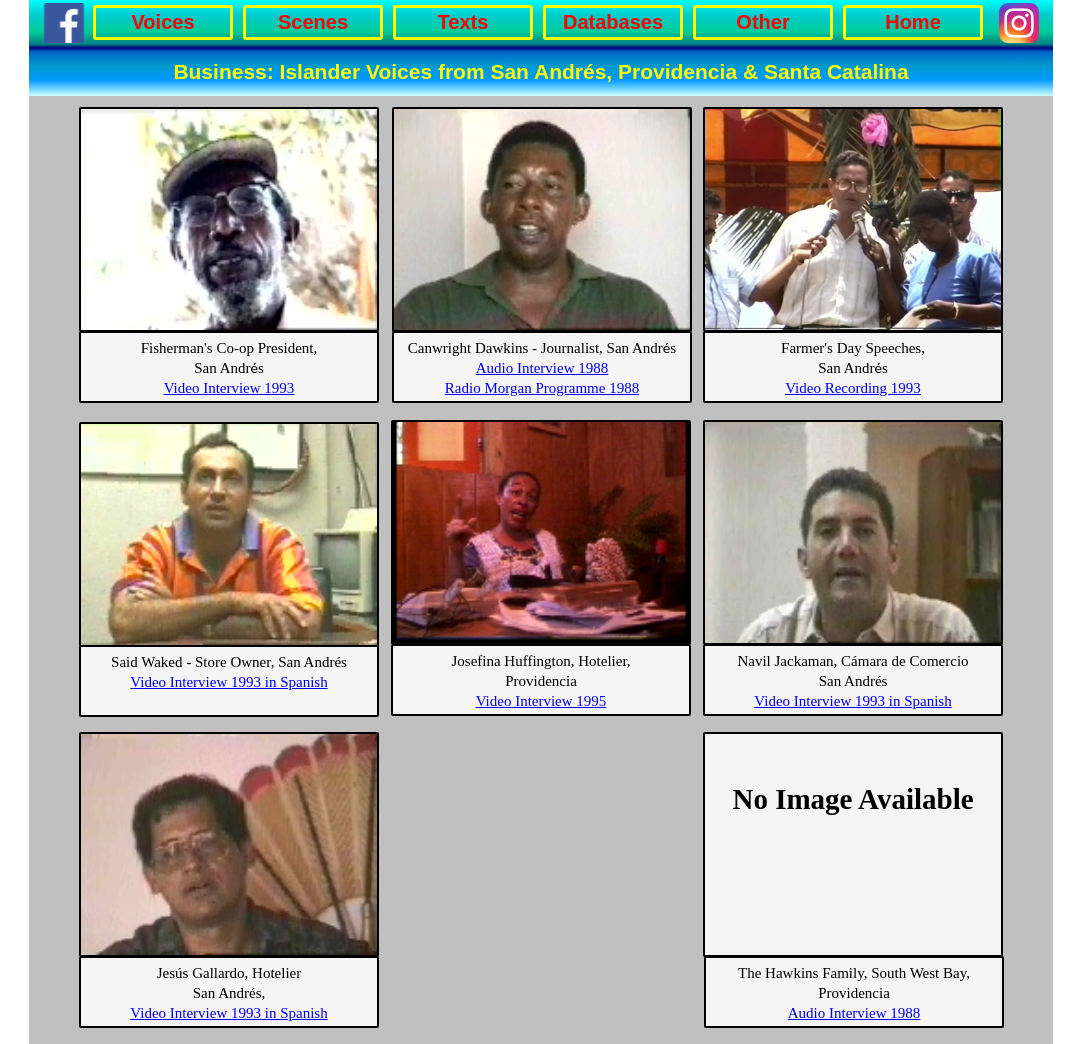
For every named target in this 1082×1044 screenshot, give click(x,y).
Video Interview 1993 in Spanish (852, 701)
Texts (463, 22)
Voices (163, 22)
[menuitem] (166, 22)
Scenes (313, 22)
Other (762, 22)
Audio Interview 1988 (542, 368)
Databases (613, 22)
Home (913, 22)
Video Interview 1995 (541, 701)
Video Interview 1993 (229, 388)
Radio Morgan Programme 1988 (542, 388)
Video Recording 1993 (853, 388)
